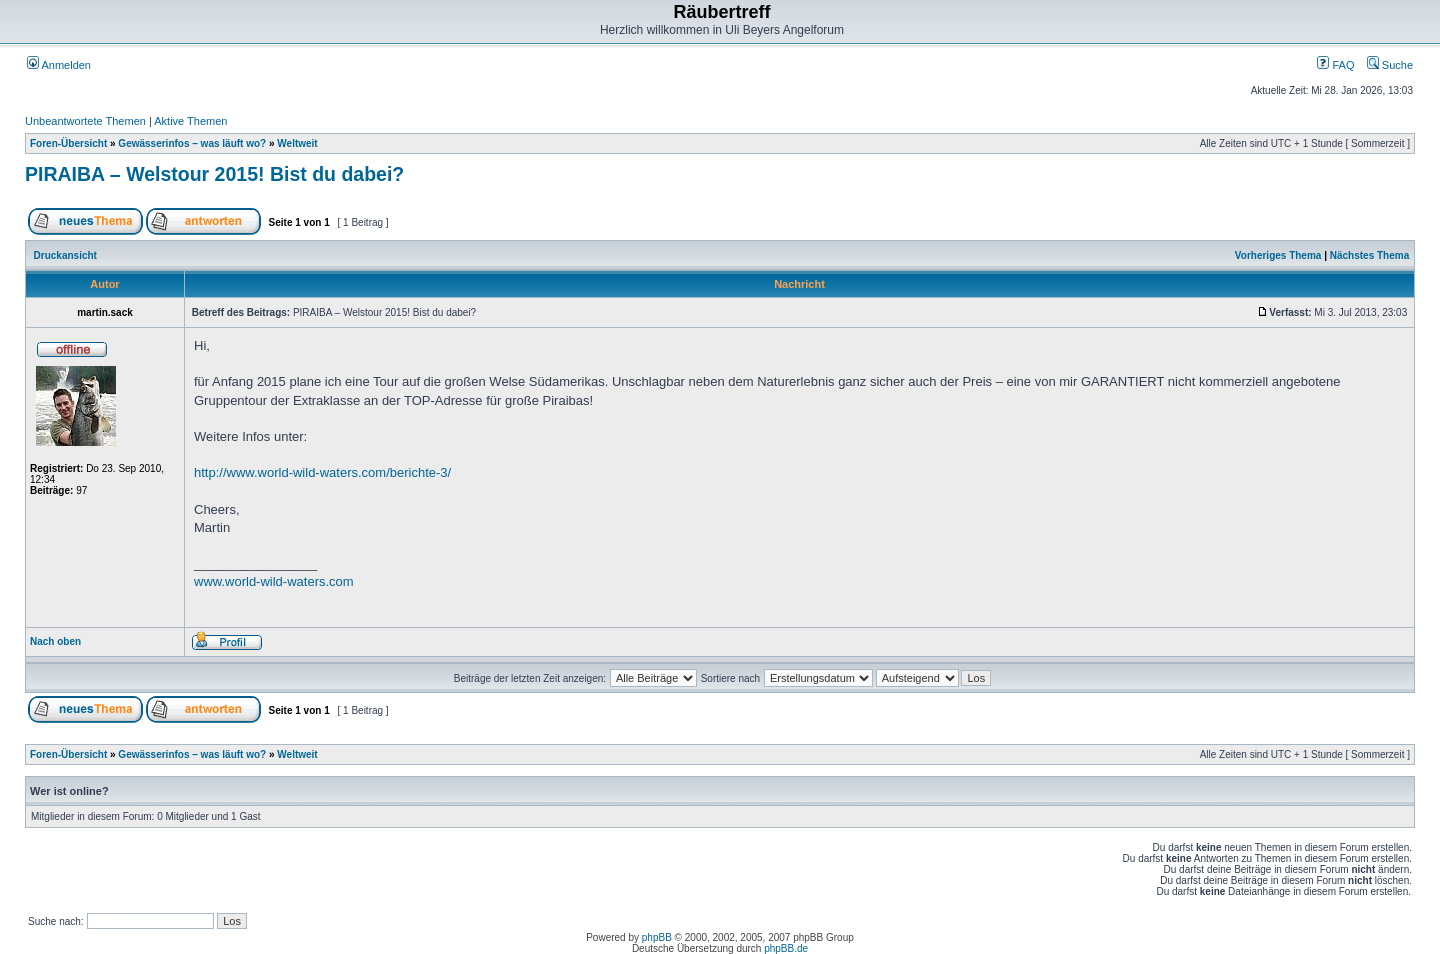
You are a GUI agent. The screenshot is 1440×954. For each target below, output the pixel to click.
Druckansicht (65, 255)
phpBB (657, 937)
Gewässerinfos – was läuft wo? (192, 143)
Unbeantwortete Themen (85, 121)
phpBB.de (786, 948)
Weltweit (297, 143)
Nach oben (55, 641)
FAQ (1335, 65)
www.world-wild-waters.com (274, 581)
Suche (1390, 65)
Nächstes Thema (1369, 255)
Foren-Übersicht (68, 143)
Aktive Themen (190, 121)
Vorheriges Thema (1278, 255)
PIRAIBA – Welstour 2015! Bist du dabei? (214, 174)
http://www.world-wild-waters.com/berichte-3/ (322, 472)
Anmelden (59, 65)
